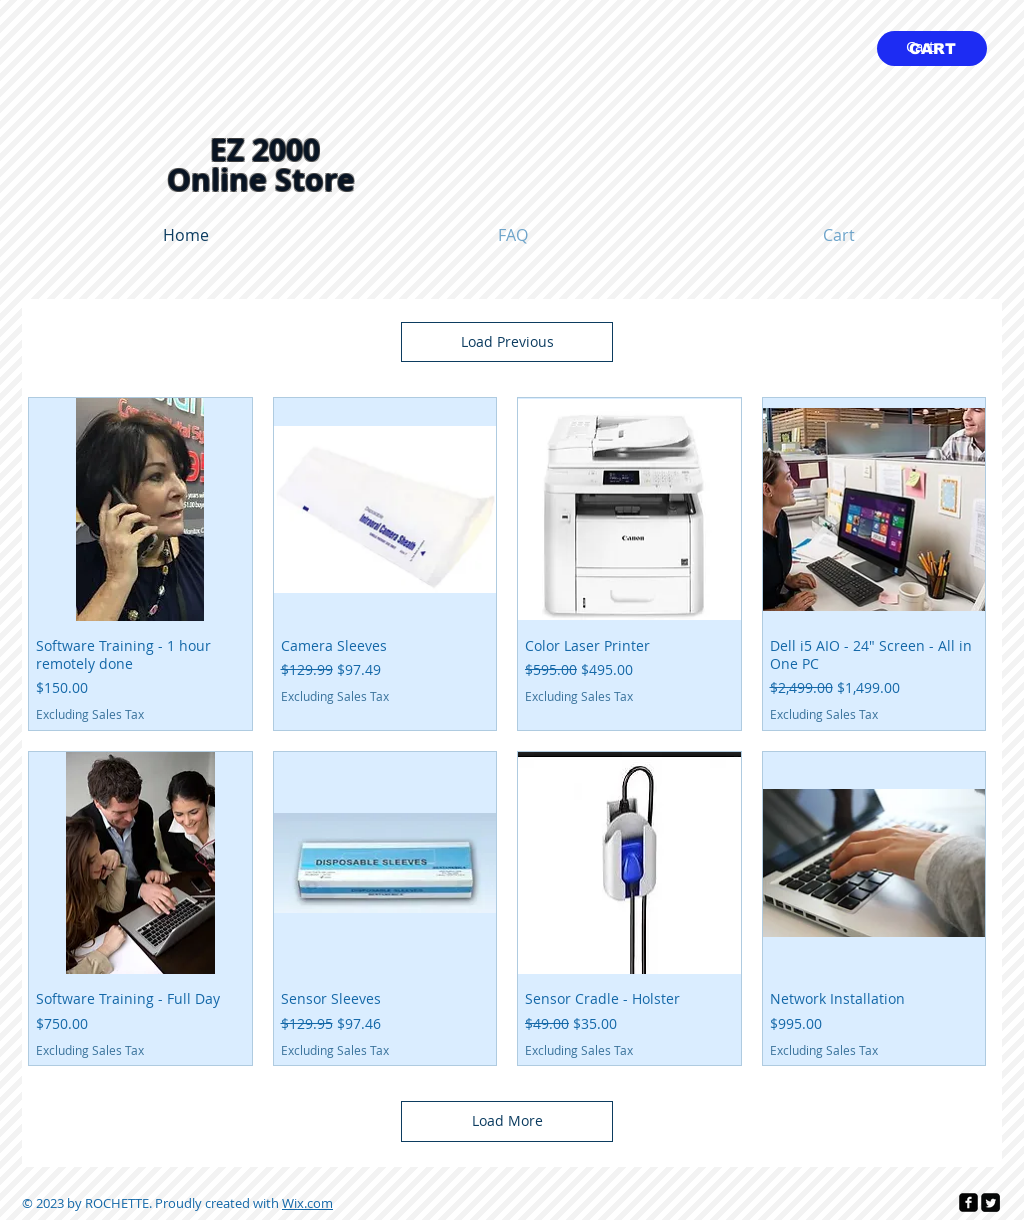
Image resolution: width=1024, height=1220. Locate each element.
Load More (507, 1120)
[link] (932, 47)
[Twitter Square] (990, 1202)
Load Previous (507, 341)
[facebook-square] (968, 1202)
